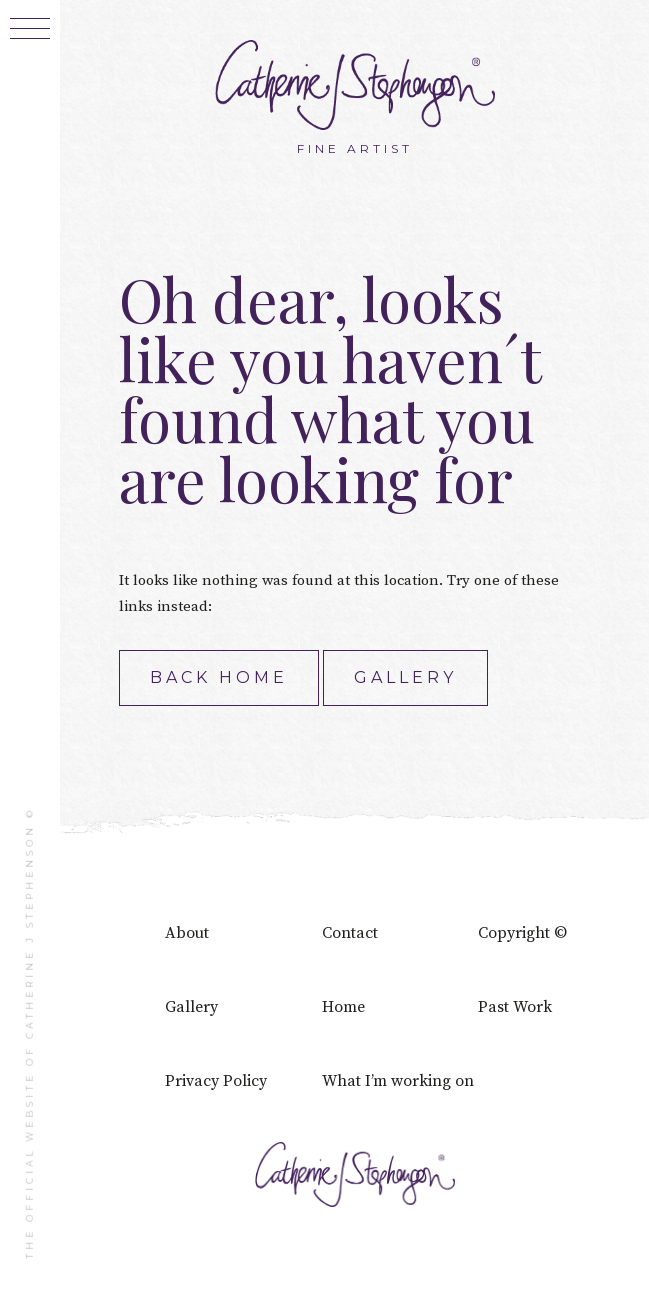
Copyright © (522, 933)
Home (343, 1007)
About (187, 933)
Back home (219, 677)
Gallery (405, 677)
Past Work (515, 1007)
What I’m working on (398, 1081)
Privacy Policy (216, 1081)
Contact (350, 933)
